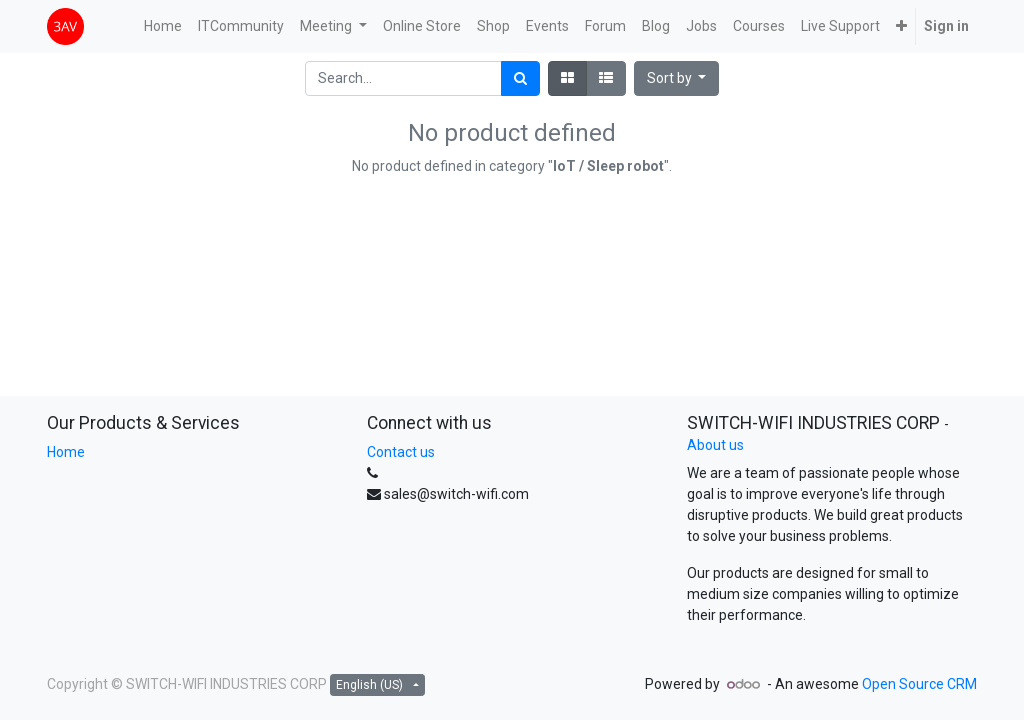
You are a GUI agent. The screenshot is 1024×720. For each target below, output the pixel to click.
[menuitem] (163, 26)
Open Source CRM (919, 684)
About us (715, 445)
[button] (901, 26)
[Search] (520, 78)
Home (66, 452)
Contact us (401, 452)
